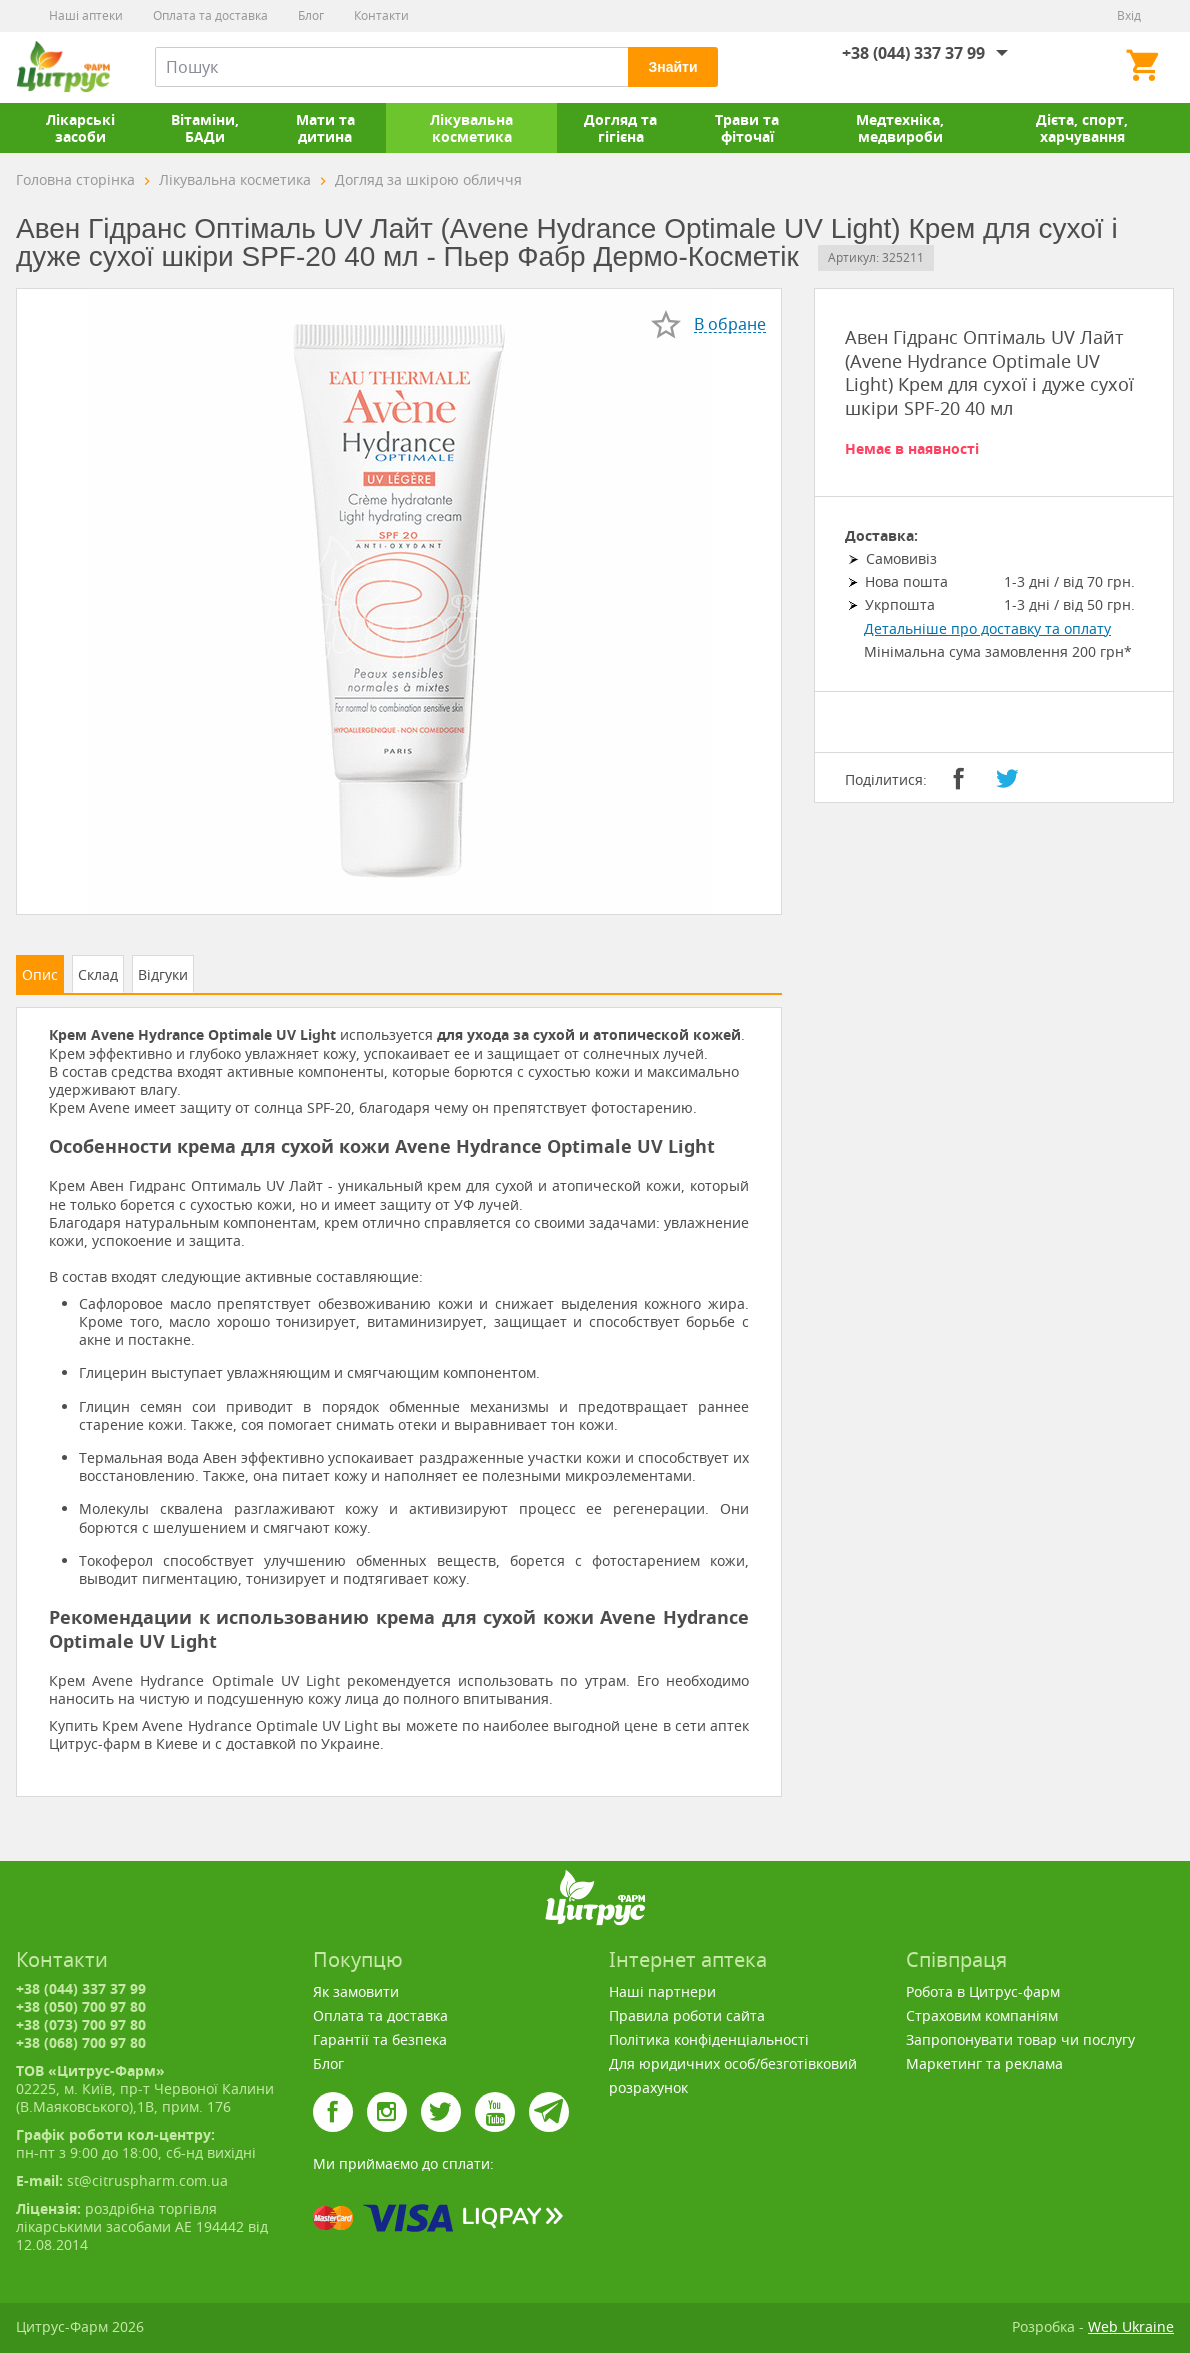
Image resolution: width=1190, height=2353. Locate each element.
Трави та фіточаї (747, 128)
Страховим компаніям (982, 2015)
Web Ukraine (1131, 2326)
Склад (98, 974)
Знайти (672, 67)
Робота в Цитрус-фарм (983, 1991)
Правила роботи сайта (687, 2015)
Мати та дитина (325, 128)
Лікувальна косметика (471, 128)
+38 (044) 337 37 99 (913, 53)
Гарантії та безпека (380, 2039)
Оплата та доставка (210, 15)
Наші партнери (662, 1991)
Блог (311, 15)
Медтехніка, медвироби (900, 128)
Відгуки (163, 974)
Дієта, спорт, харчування (1082, 128)
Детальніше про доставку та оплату (987, 628)
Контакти (381, 15)
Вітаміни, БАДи (205, 128)
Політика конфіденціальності (709, 2039)
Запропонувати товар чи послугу (1020, 2039)
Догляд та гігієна (620, 128)
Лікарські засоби (80, 128)
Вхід (1129, 15)
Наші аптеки (86, 15)
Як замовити (356, 1991)
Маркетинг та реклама (984, 2063)
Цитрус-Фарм (63, 67)
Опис (40, 974)
